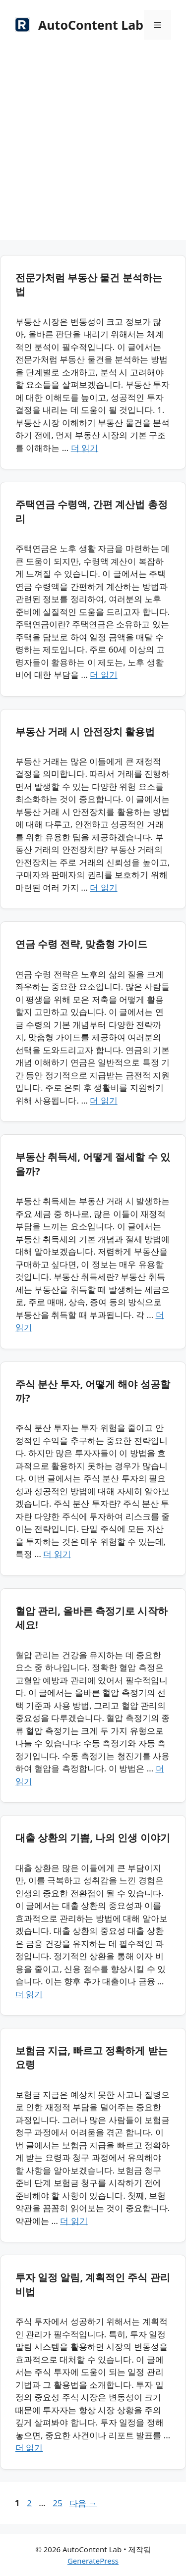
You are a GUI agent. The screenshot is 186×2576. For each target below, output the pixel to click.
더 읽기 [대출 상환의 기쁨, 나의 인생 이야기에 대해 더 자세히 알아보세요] (29, 1994)
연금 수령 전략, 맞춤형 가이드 (81, 944)
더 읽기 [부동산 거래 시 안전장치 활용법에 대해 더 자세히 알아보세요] (103, 887)
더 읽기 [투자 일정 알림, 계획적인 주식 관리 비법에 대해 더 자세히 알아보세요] (29, 2447)
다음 (83, 2503)
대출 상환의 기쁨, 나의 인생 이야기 (92, 1837)
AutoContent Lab (90, 24)
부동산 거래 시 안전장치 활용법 (85, 731)
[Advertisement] (93, 147)
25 (57, 2503)
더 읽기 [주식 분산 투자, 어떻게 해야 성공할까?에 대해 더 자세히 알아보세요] (56, 1554)
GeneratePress (93, 2561)
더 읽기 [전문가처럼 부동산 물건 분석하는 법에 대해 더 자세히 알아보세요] (84, 448)
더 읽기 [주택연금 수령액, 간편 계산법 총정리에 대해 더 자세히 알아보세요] (103, 674)
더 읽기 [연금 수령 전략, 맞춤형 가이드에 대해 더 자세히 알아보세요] (103, 1100)
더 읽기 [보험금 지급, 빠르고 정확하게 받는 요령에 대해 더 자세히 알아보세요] (73, 2220)
